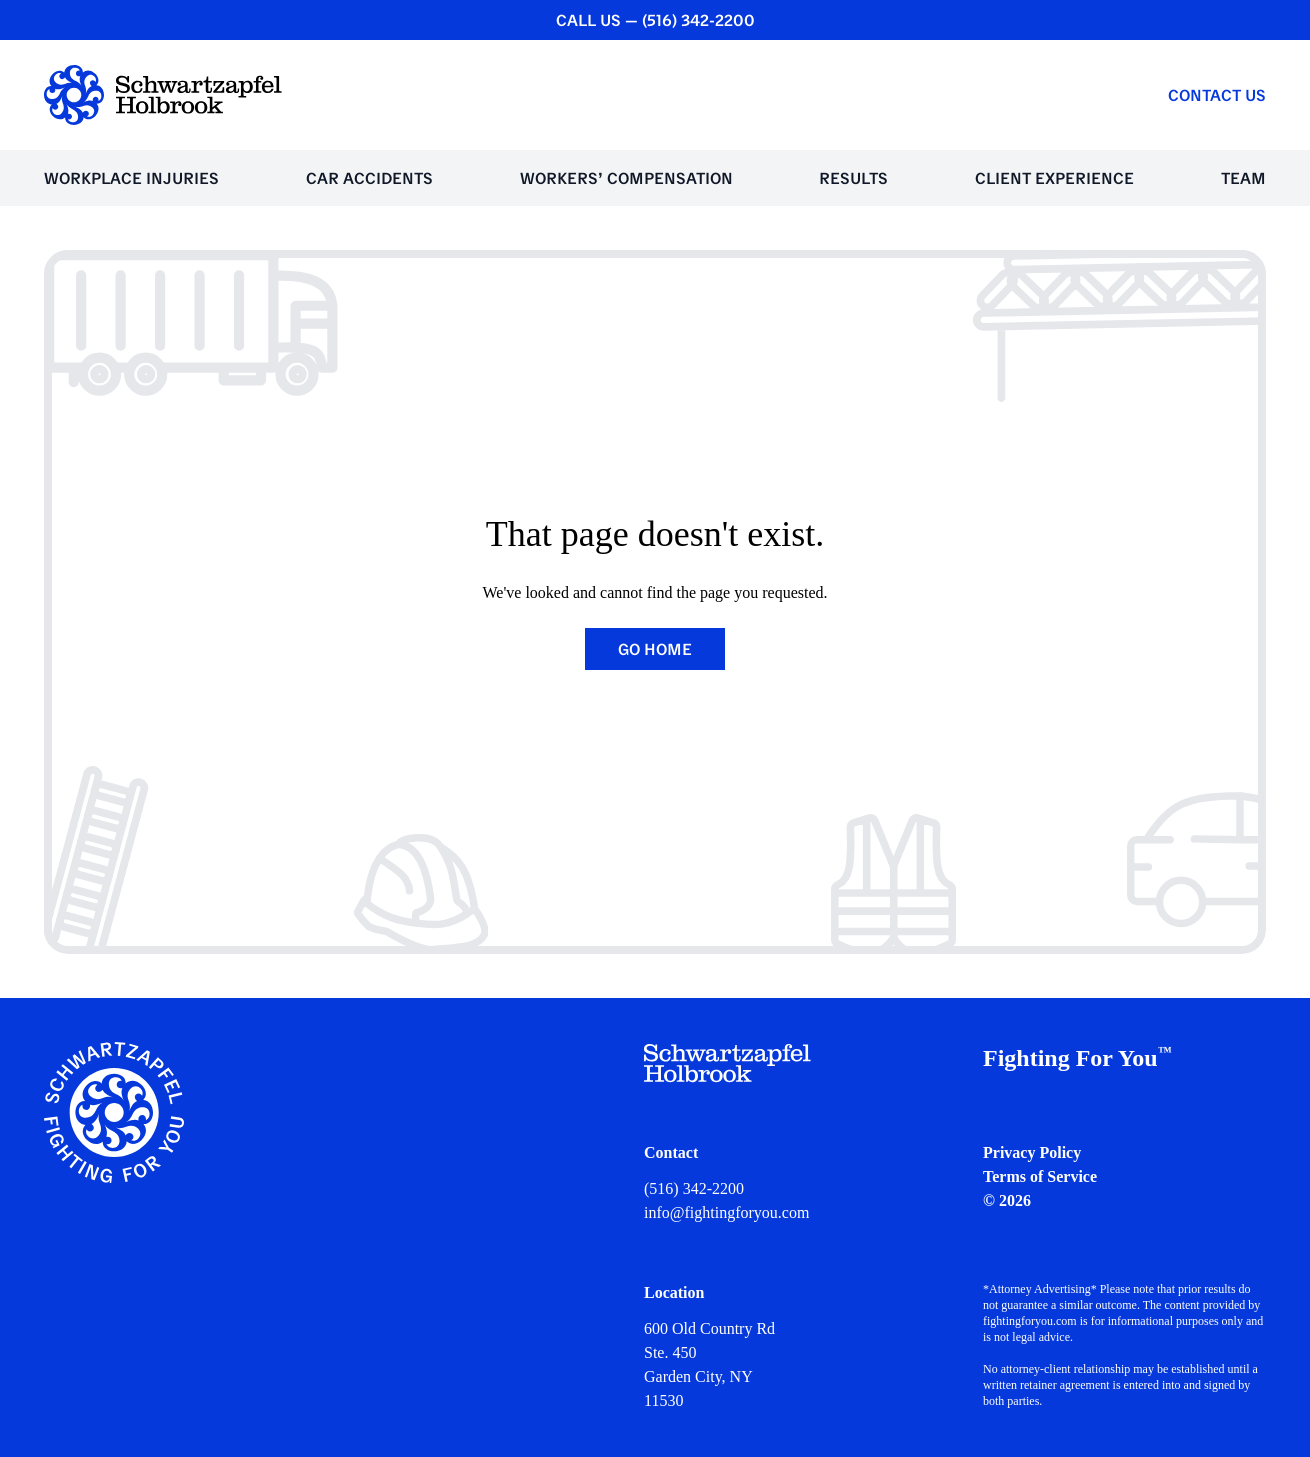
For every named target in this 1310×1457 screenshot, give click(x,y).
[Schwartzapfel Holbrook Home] (163, 95)
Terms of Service (1040, 1176)
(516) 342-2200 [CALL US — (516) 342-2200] (698, 20)
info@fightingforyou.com (726, 1212)
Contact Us (1217, 95)
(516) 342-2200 (694, 1188)
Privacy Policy (1032, 1152)
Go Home (655, 649)
